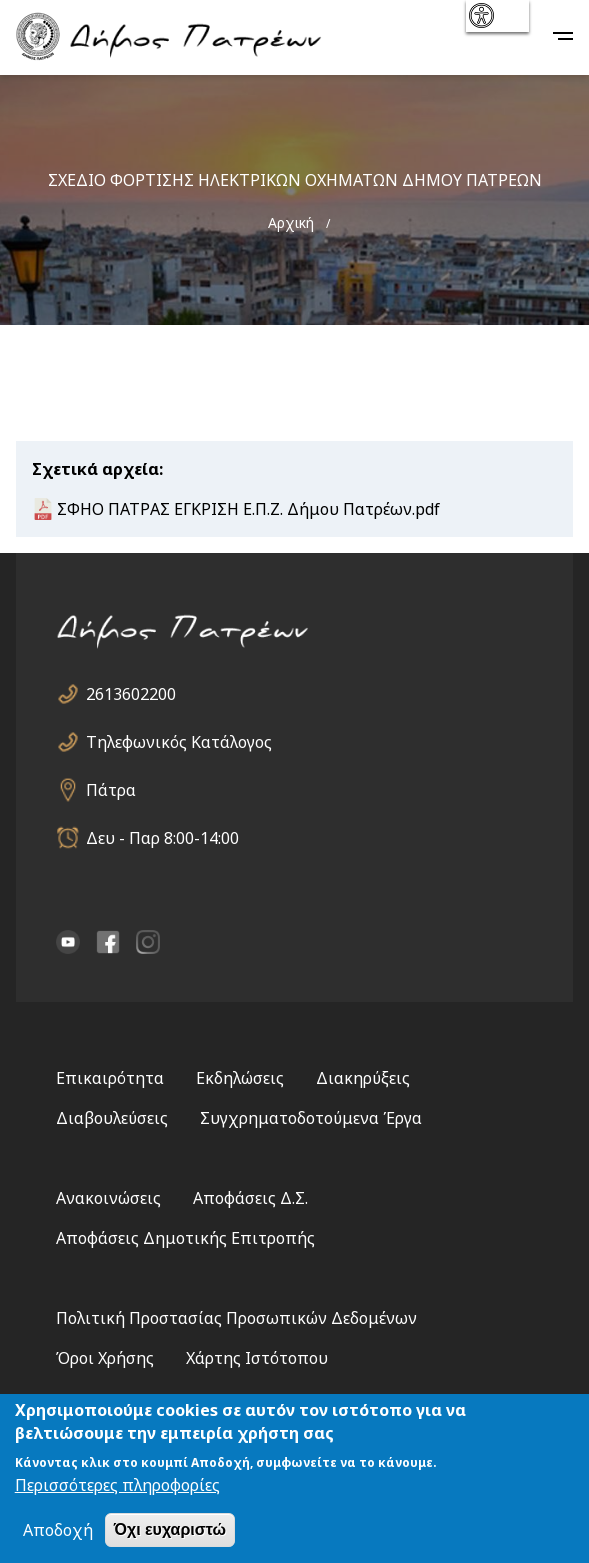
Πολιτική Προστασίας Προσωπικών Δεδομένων (236, 1318)
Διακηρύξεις (363, 1078)
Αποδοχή (58, 1530)
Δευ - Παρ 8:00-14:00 (162, 838)
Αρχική (291, 222)
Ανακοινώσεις (108, 1198)
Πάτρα (111, 790)
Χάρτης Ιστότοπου (257, 1358)
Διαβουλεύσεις (112, 1118)
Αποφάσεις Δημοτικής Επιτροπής (185, 1238)
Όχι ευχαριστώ (170, 1529)
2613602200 (131, 694)
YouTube (68, 942)
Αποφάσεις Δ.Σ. (250, 1198)
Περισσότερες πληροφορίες (117, 1485)
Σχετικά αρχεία (95, 469)
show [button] (495, 16)
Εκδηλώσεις (240, 1078)
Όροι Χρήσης (105, 1358)
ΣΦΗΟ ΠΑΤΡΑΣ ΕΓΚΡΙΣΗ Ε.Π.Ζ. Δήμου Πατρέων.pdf (248, 509)
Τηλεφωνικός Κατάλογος (179, 742)
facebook (108, 942)
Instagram (148, 942)
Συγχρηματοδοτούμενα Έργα (311, 1118)
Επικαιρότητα (110, 1078)
